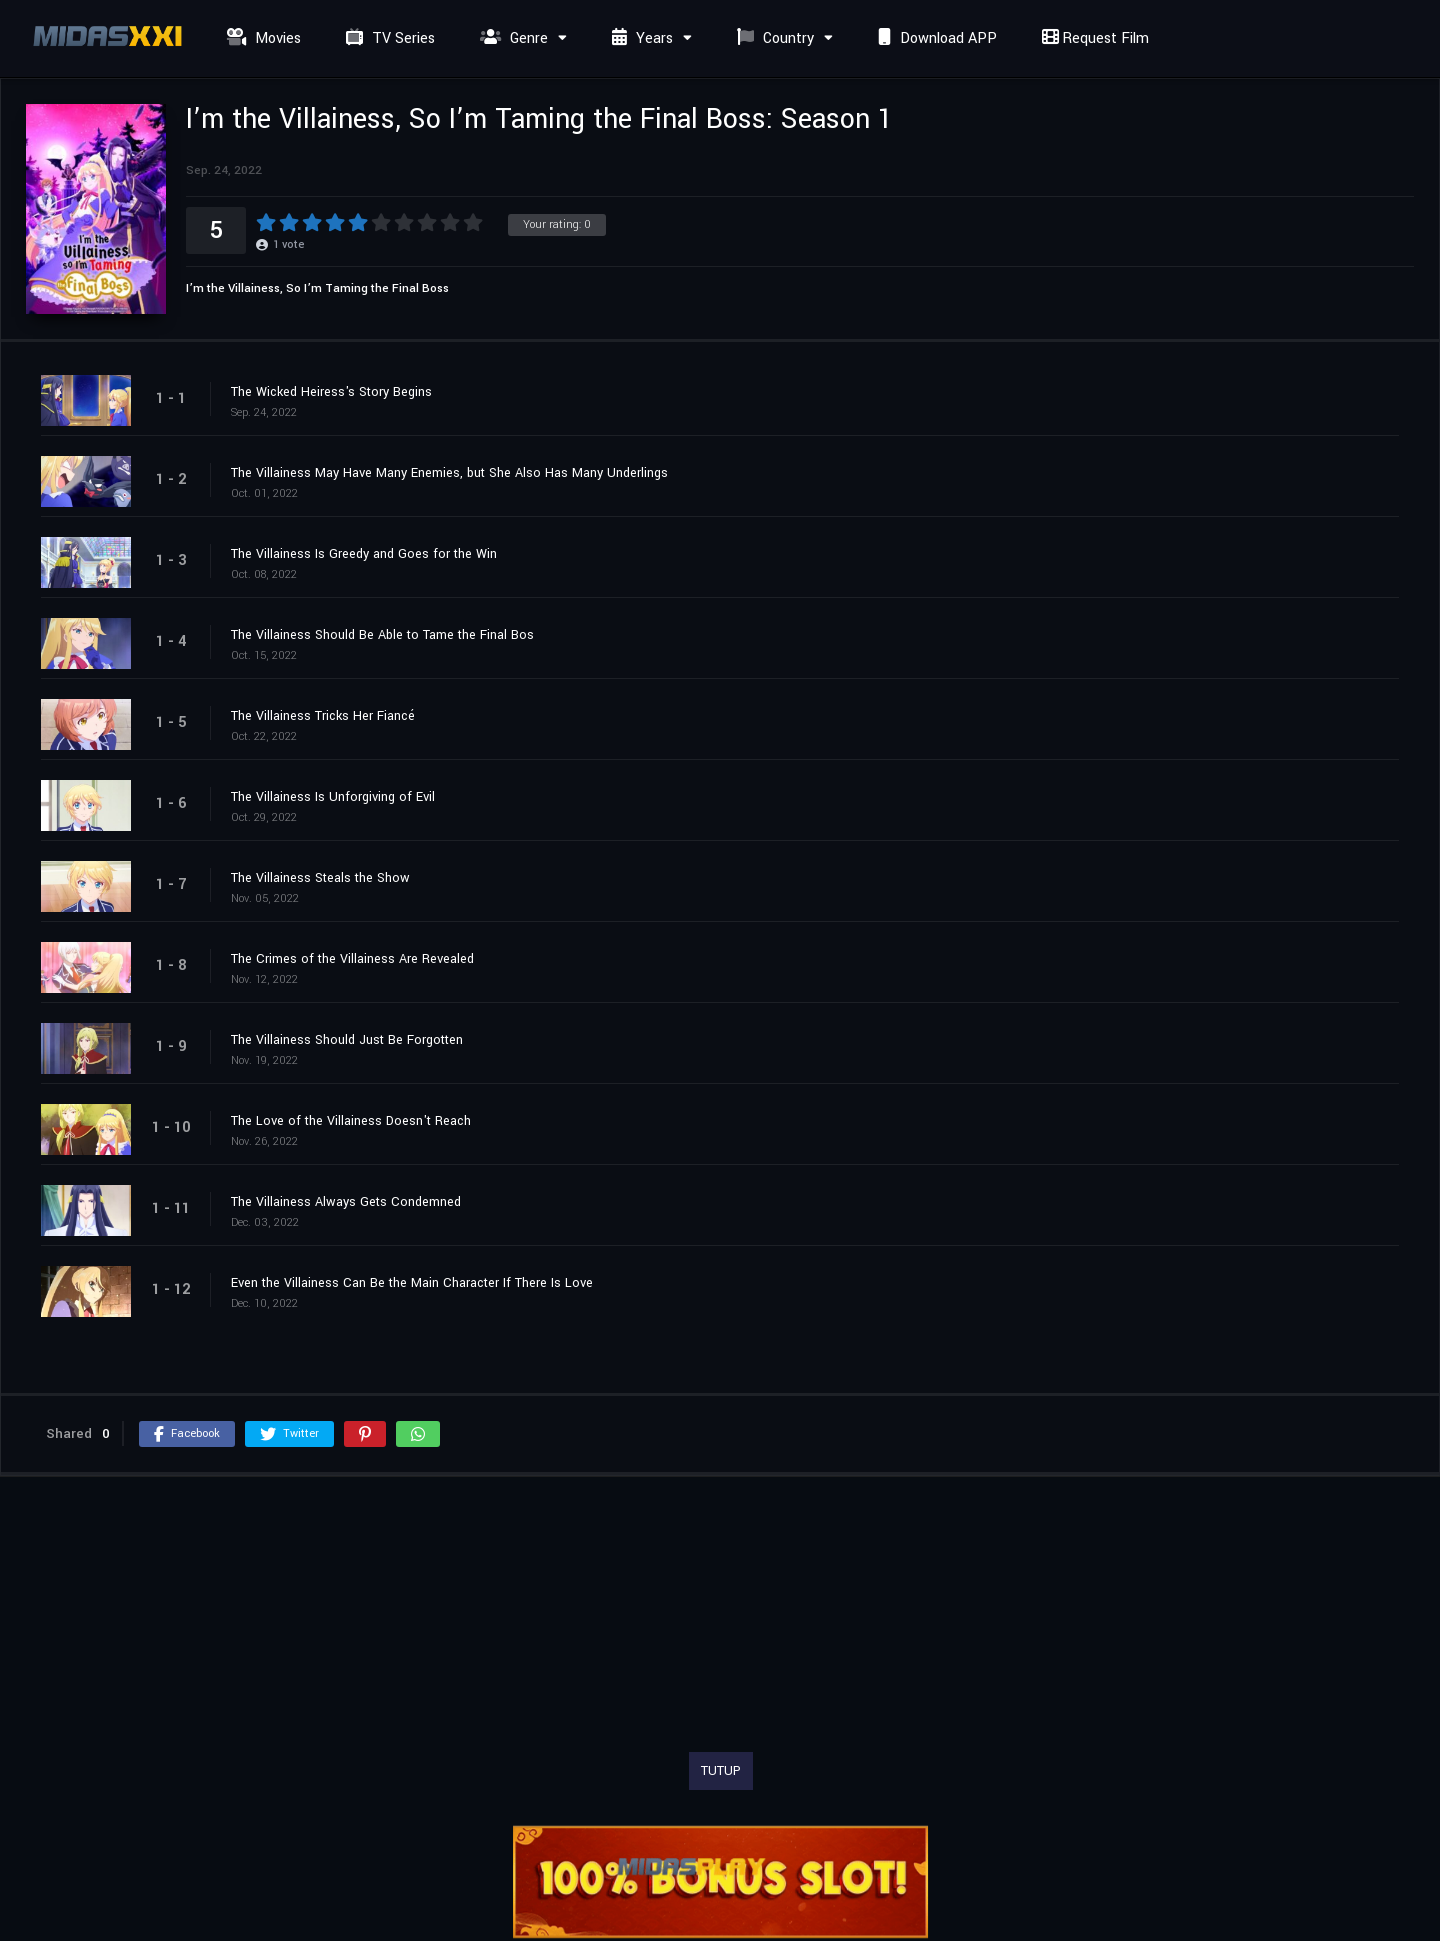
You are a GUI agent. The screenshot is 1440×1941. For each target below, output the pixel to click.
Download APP (935, 38)
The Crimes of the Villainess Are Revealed (352, 959)
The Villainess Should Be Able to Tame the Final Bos (382, 635)
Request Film (1093, 38)
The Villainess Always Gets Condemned (346, 1202)
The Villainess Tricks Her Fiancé (323, 716)
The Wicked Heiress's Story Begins (331, 392)
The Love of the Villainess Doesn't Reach (351, 1121)
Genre (511, 38)
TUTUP (721, 1771)
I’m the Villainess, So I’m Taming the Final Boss (317, 288)
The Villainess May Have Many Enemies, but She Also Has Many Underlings (449, 473)
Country (773, 38)
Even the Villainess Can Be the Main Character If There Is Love (412, 1283)
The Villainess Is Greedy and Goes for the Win (364, 554)
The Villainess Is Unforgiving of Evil (333, 797)
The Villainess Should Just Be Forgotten (347, 1040)
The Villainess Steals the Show (320, 878)
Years (640, 38)
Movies (261, 38)
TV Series (388, 38)
